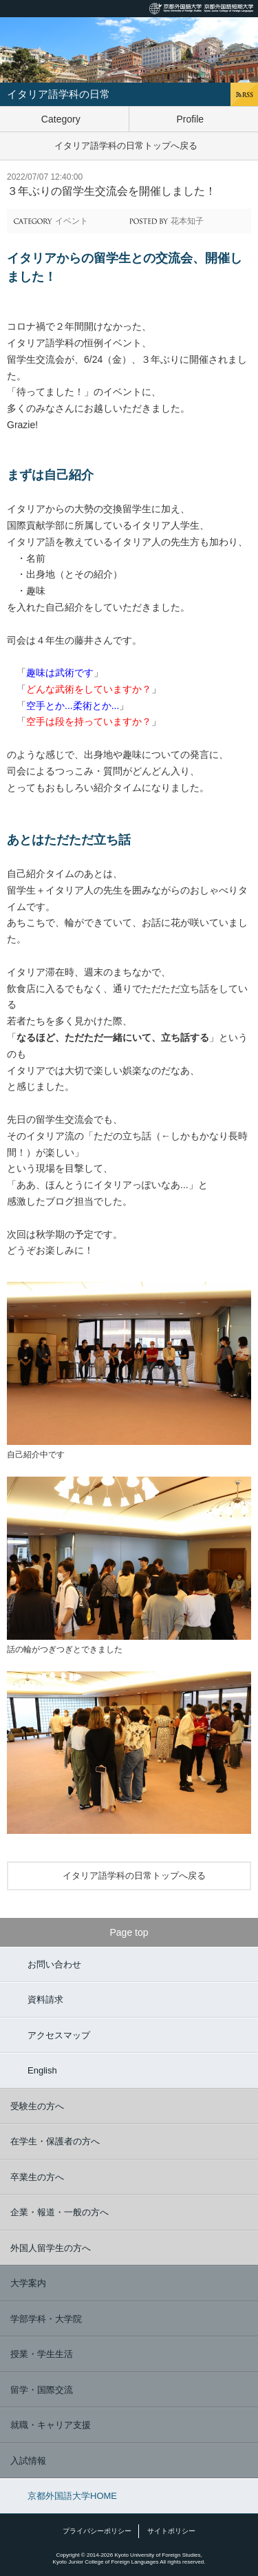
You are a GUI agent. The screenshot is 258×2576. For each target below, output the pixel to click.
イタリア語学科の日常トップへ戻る (125, 145)
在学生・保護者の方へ (55, 2141)
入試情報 (28, 2461)
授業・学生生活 (41, 2354)
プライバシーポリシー (97, 2531)
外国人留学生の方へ (50, 2248)
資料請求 (45, 1999)
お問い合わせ (54, 1964)
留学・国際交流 (41, 2390)
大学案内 (28, 2283)
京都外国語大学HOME (72, 2496)
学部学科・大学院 (46, 2319)
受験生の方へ (37, 2106)
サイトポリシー (171, 2531)
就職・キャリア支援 (50, 2425)
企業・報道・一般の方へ (59, 2212)
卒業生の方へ (37, 2177)
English (42, 2070)
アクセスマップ (59, 2035)
